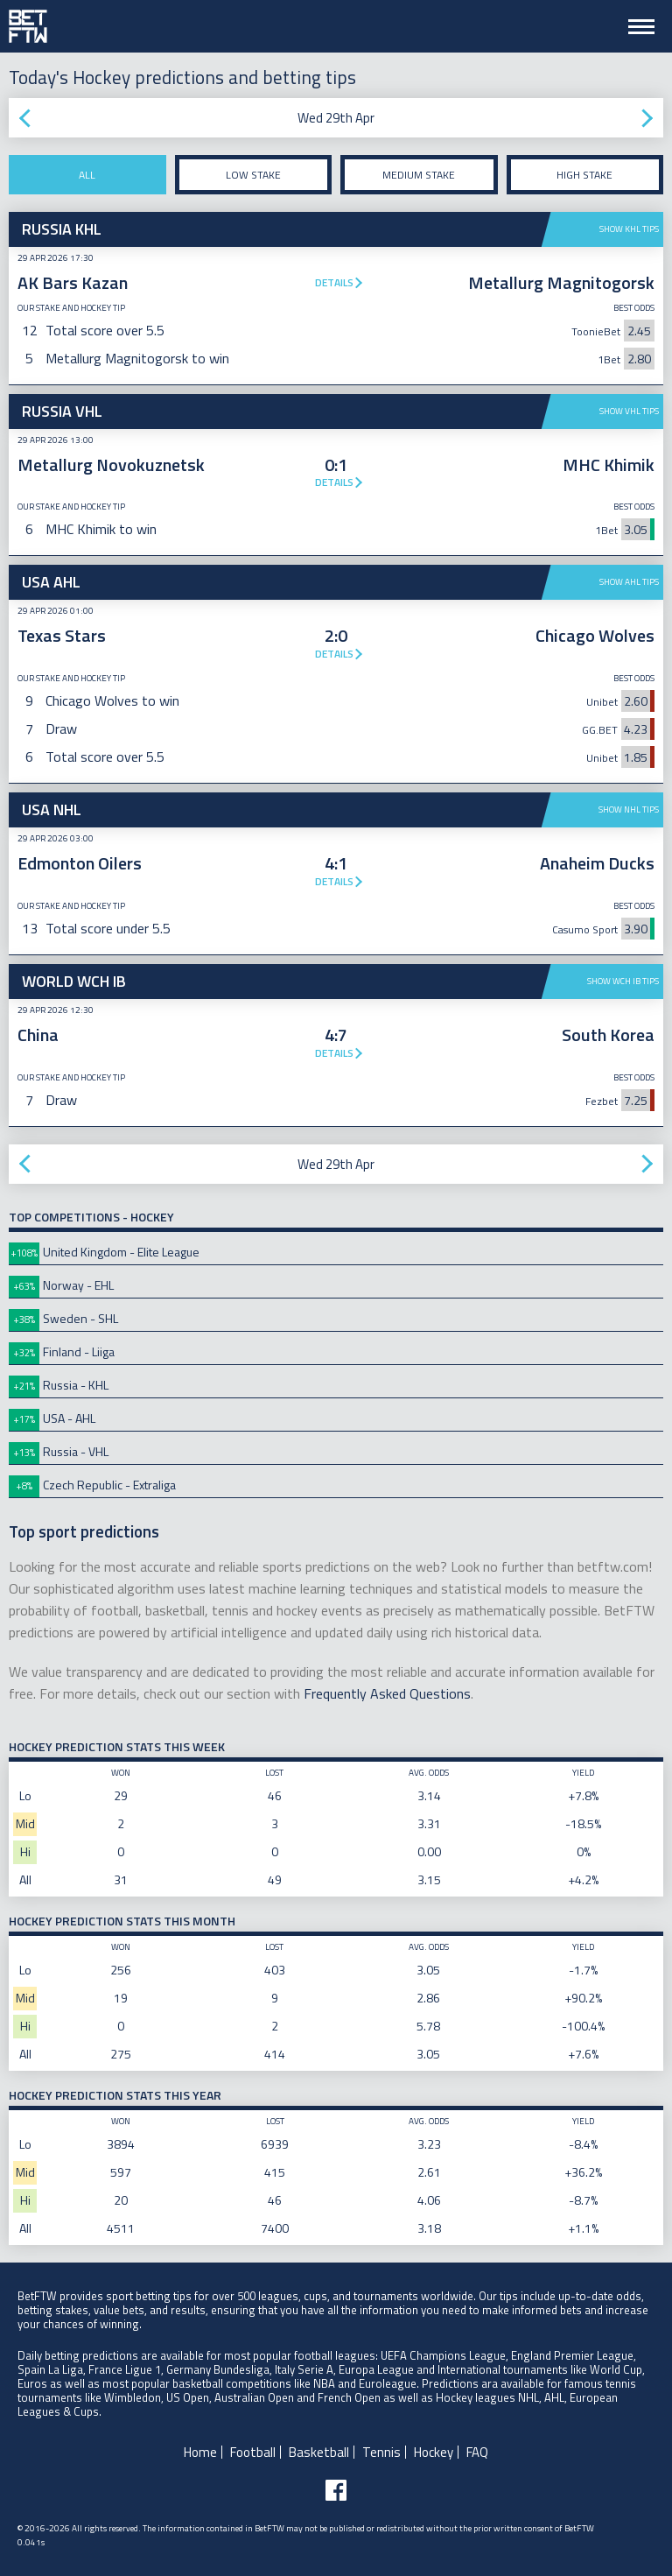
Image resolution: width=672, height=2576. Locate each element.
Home (200, 2452)
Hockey (433, 2452)
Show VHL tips (629, 411)
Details (334, 282)
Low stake (253, 174)
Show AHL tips (629, 581)
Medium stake (418, 174)
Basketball (319, 2452)
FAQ (477, 2452)
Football (253, 2452)
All (87, 174)
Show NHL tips (628, 809)
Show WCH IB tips (623, 981)
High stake (584, 174)
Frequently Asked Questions (387, 1693)
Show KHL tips (629, 229)
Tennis (381, 2452)
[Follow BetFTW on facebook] (336, 2490)
